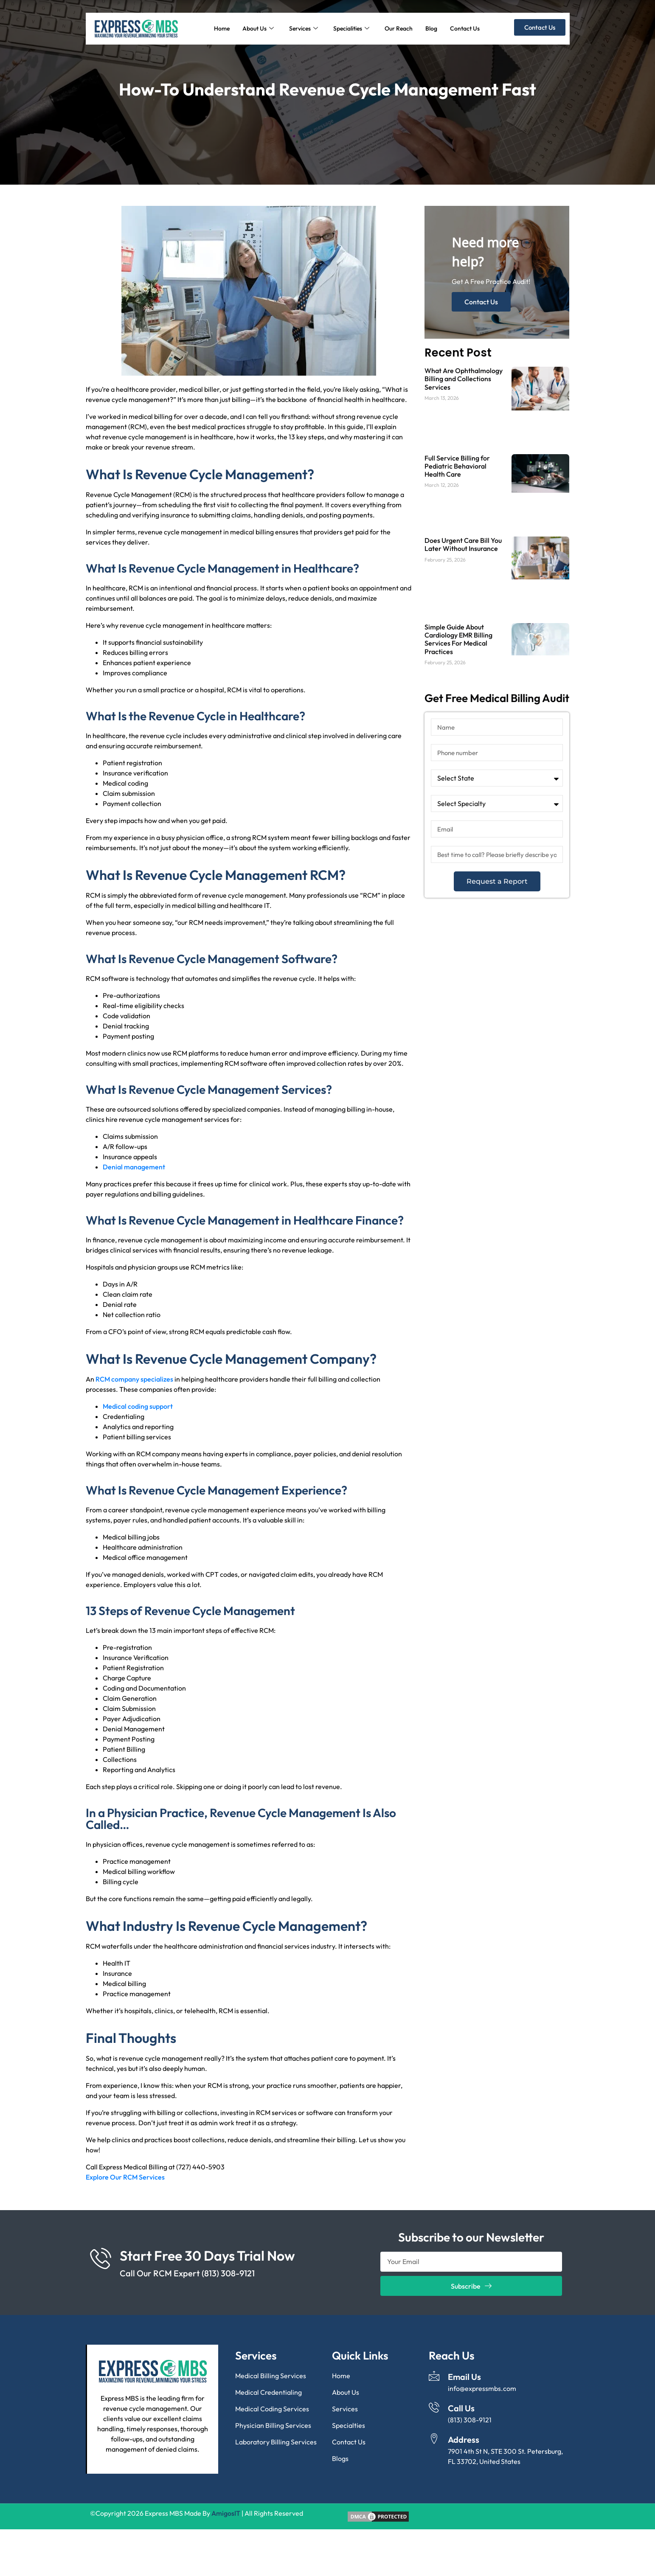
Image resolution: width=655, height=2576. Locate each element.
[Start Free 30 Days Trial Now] (100, 2258)
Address (463, 2439)
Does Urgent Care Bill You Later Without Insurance (463, 544)
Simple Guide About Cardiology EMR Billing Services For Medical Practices (458, 639)
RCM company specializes (134, 1379)
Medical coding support (138, 1406)
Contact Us (465, 28)
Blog (431, 28)
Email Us (464, 2376)
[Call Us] (434, 2407)
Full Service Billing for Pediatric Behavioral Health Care (457, 466)
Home (222, 28)
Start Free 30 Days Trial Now (207, 2255)
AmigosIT (225, 2513)
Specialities (351, 28)
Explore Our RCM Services (125, 2177)
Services (303, 28)
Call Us (461, 2408)
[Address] (434, 2438)
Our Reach (399, 28)
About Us (258, 28)
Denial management (134, 1167)
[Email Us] (434, 2376)
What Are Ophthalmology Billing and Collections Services (463, 378)
